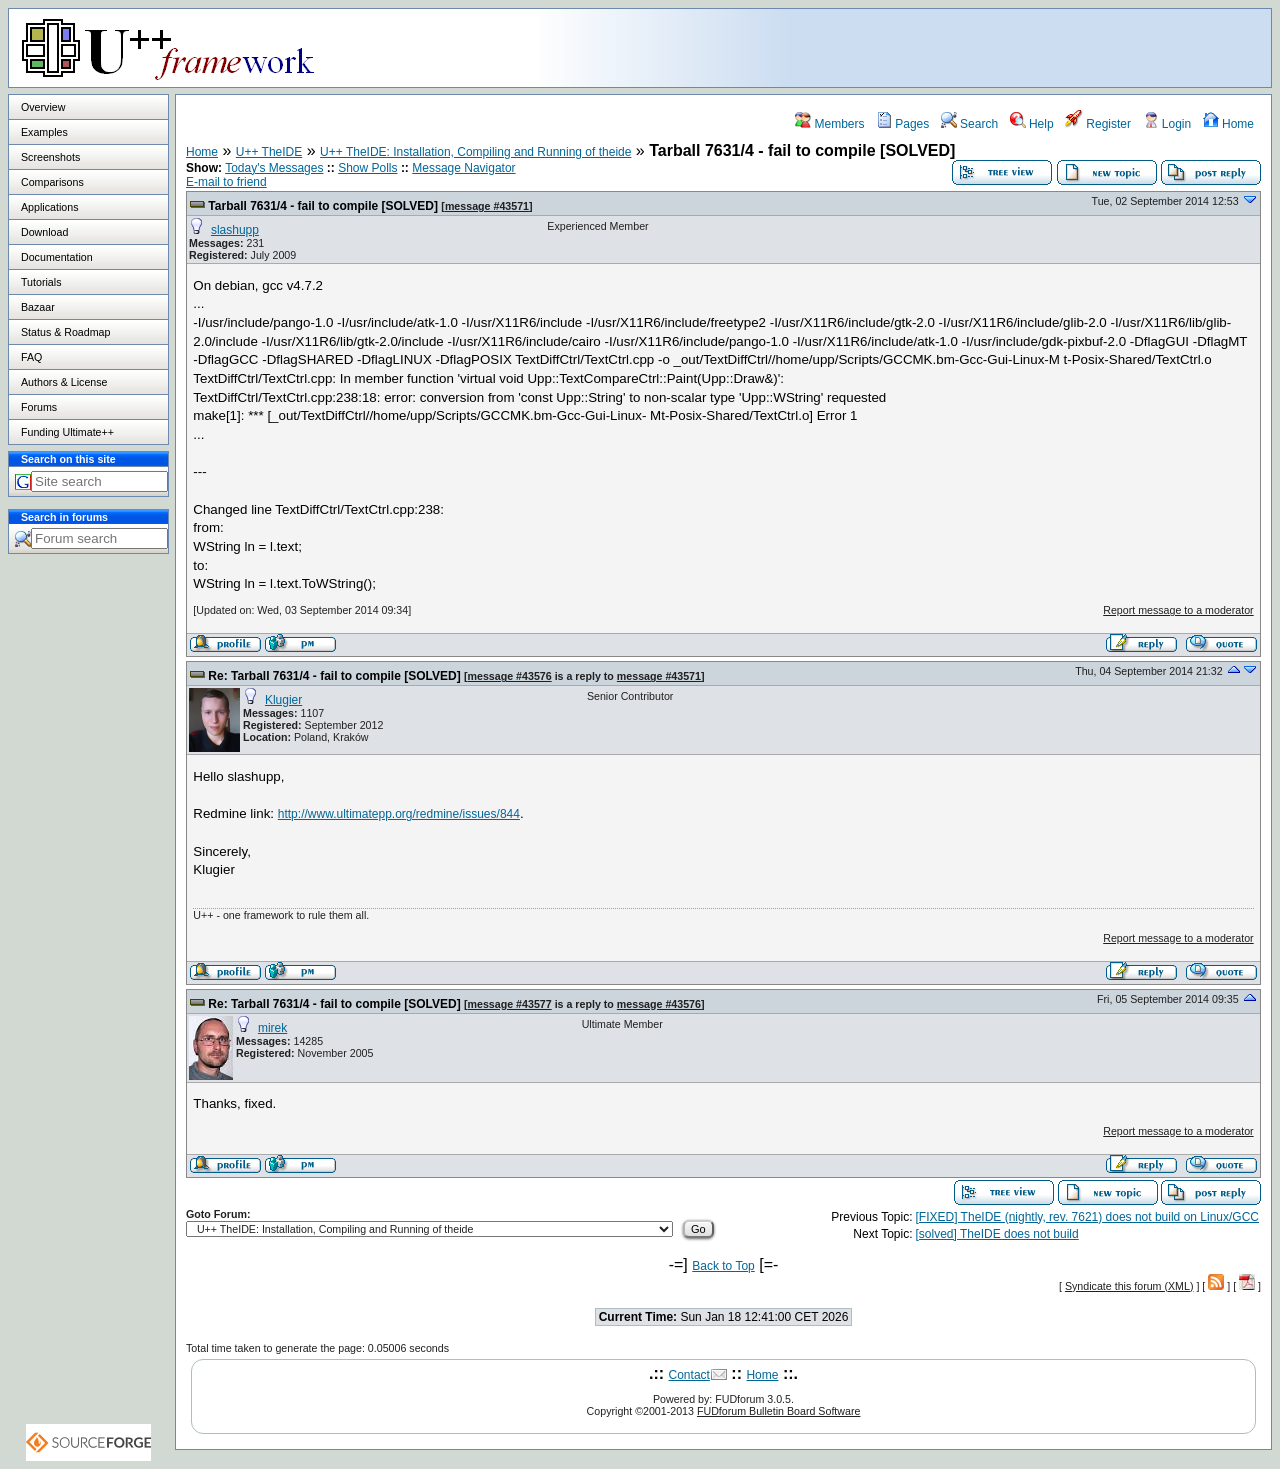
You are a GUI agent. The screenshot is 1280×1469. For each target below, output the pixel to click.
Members (829, 124)
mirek (272, 1028)
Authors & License (64, 382)
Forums (39, 407)
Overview (43, 107)
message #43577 (510, 1004)
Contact (689, 1375)
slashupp (235, 230)
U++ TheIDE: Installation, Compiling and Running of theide (475, 152)
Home (1228, 124)
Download (44, 232)
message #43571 (487, 206)
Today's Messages (274, 168)
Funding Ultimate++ (67, 432)
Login (1167, 124)
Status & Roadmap (65, 332)
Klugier (283, 700)
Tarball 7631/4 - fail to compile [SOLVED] (323, 206)
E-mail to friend (226, 182)
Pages (902, 124)
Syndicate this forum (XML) (1129, 1286)
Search (969, 124)
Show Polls (367, 168)
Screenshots (50, 157)
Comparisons (52, 182)
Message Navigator (463, 168)
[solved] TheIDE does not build (997, 1234)
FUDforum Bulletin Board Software (778, 1411)
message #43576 (510, 676)
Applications (49, 207)
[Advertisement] (1021, 47)
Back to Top (723, 1266)
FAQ (31, 357)
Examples (44, 132)
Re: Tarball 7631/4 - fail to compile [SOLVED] (334, 676)
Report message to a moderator (1178, 610)
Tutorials (41, 282)
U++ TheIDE (269, 152)
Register (1098, 124)
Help (1032, 124)
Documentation (57, 257)
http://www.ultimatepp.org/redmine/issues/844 (399, 814)
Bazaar (38, 307)
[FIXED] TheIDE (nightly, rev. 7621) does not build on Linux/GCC (1088, 1217)
